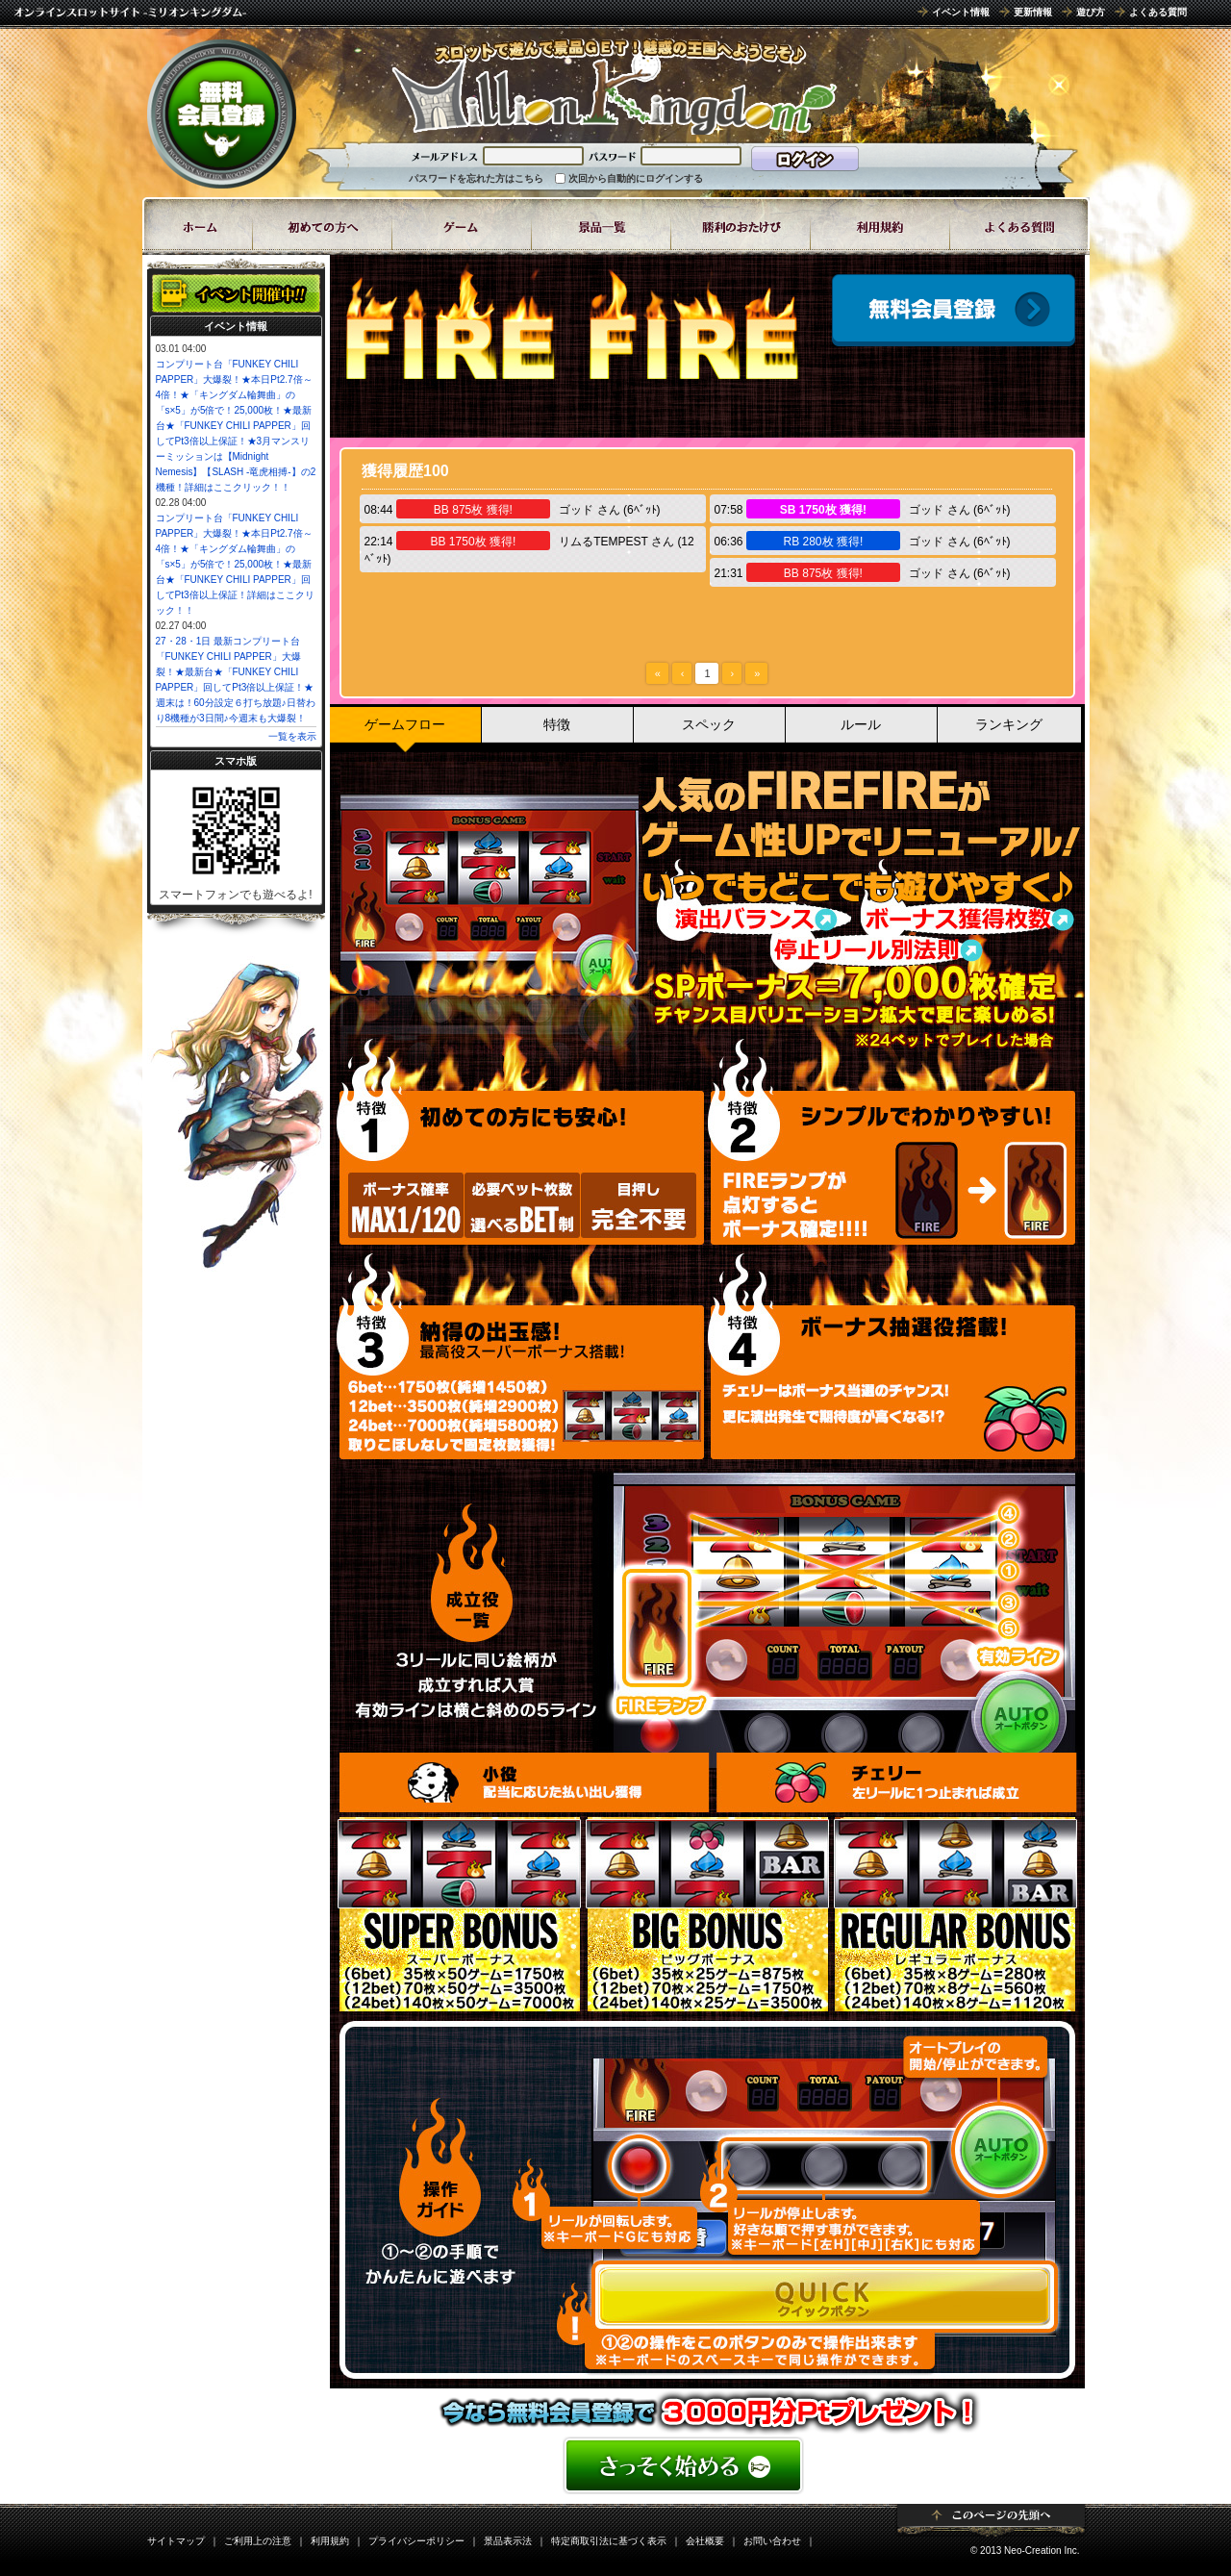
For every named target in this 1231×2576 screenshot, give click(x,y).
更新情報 (1033, 12)
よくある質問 (1158, 12)
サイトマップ (176, 2541)
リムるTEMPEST (603, 541)
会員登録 (953, 310)
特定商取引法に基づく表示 (608, 2541)
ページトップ (991, 2520)
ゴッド (576, 510)
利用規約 (330, 2541)
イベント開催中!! (236, 293)
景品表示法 (508, 2541)
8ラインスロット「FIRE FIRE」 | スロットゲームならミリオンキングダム (613, 86)
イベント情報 (961, 12)
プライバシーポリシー (416, 2541)
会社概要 (705, 2541)
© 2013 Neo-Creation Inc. (1025, 2550)
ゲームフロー (404, 724)
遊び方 (1090, 12)
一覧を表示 (292, 736)
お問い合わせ (772, 2541)
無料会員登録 (221, 113)
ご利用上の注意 (257, 2541)
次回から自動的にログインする (635, 178)
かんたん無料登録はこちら (707, 2465)
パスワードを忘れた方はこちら (476, 178)
